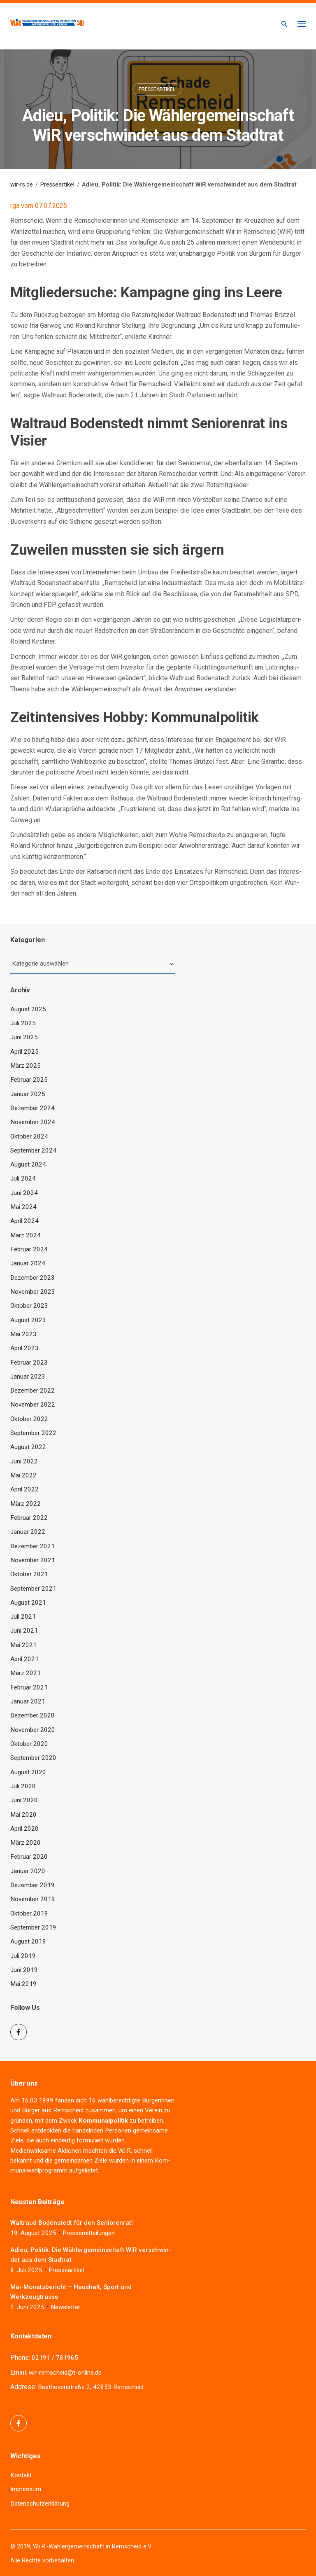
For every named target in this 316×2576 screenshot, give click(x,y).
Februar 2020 (29, 1856)
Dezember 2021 (32, 1546)
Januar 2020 (27, 1871)
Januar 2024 (27, 1263)
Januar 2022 (27, 1531)
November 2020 (32, 1730)
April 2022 (24, 1489)
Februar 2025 (29, 1079)
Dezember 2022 (32, 1390)
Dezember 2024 (32, 1108)
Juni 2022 (24, 1461)
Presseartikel (157, 89)
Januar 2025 (27, 1094)
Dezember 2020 (32, 1715)
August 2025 (28, 1009)
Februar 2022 (29, 1517)
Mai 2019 (23, 1984)
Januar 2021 (27, 1701)
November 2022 (32, 1404)
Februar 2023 (29, 1362)
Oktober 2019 (29, 1913)
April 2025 (24, 1051)
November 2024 (32, 1122)
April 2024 (24, 1221)
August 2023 (28, 1320)
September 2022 (33, 1433)
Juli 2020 (23, 1786)
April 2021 (24, 1659)
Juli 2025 (23, 1023)
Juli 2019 (23, 1956)
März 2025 (25, 1065)
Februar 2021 (29, 1687)
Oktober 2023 (29, 1305)
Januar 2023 (27, 1376)
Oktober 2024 (29, 1136)
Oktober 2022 (29, 1419)
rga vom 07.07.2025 (38, 206)
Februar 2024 (29, 1249)
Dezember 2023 (32, 1277)
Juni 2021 (24, 1630)
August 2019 (28, 1941)
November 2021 (32, 1560)
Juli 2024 (23, 1178)
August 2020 (28, 1772)
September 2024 (33, 1150)
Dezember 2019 (32, 1885)
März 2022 (25, 1503)
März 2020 (25, 1842)
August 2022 (28, 1447)
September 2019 (33, 1927)
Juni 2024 (24, 1193)
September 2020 (33, 1758)
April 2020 (24, 1828)
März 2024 (25, 1235)
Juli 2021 (23, 1616)
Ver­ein (153, 2110)
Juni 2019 (24, 1970)
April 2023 (24, 1348)
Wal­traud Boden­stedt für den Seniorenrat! (71, 2222)
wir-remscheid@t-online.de (65, 2372)
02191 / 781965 (55, 2357)
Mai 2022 (23, 1475)
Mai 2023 (23, 1334)
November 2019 (32, 1899)
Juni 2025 (24, 1037)
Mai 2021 (23, 1645)
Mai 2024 (23, 1207)
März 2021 (25, 1673)
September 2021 (33, 1588)
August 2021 (28, 1602)
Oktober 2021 (29, 1574)
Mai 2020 (23, 1814)
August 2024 (28, 1164)
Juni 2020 (24, 1800)
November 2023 (32, 1291)
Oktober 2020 (29, 1744)
